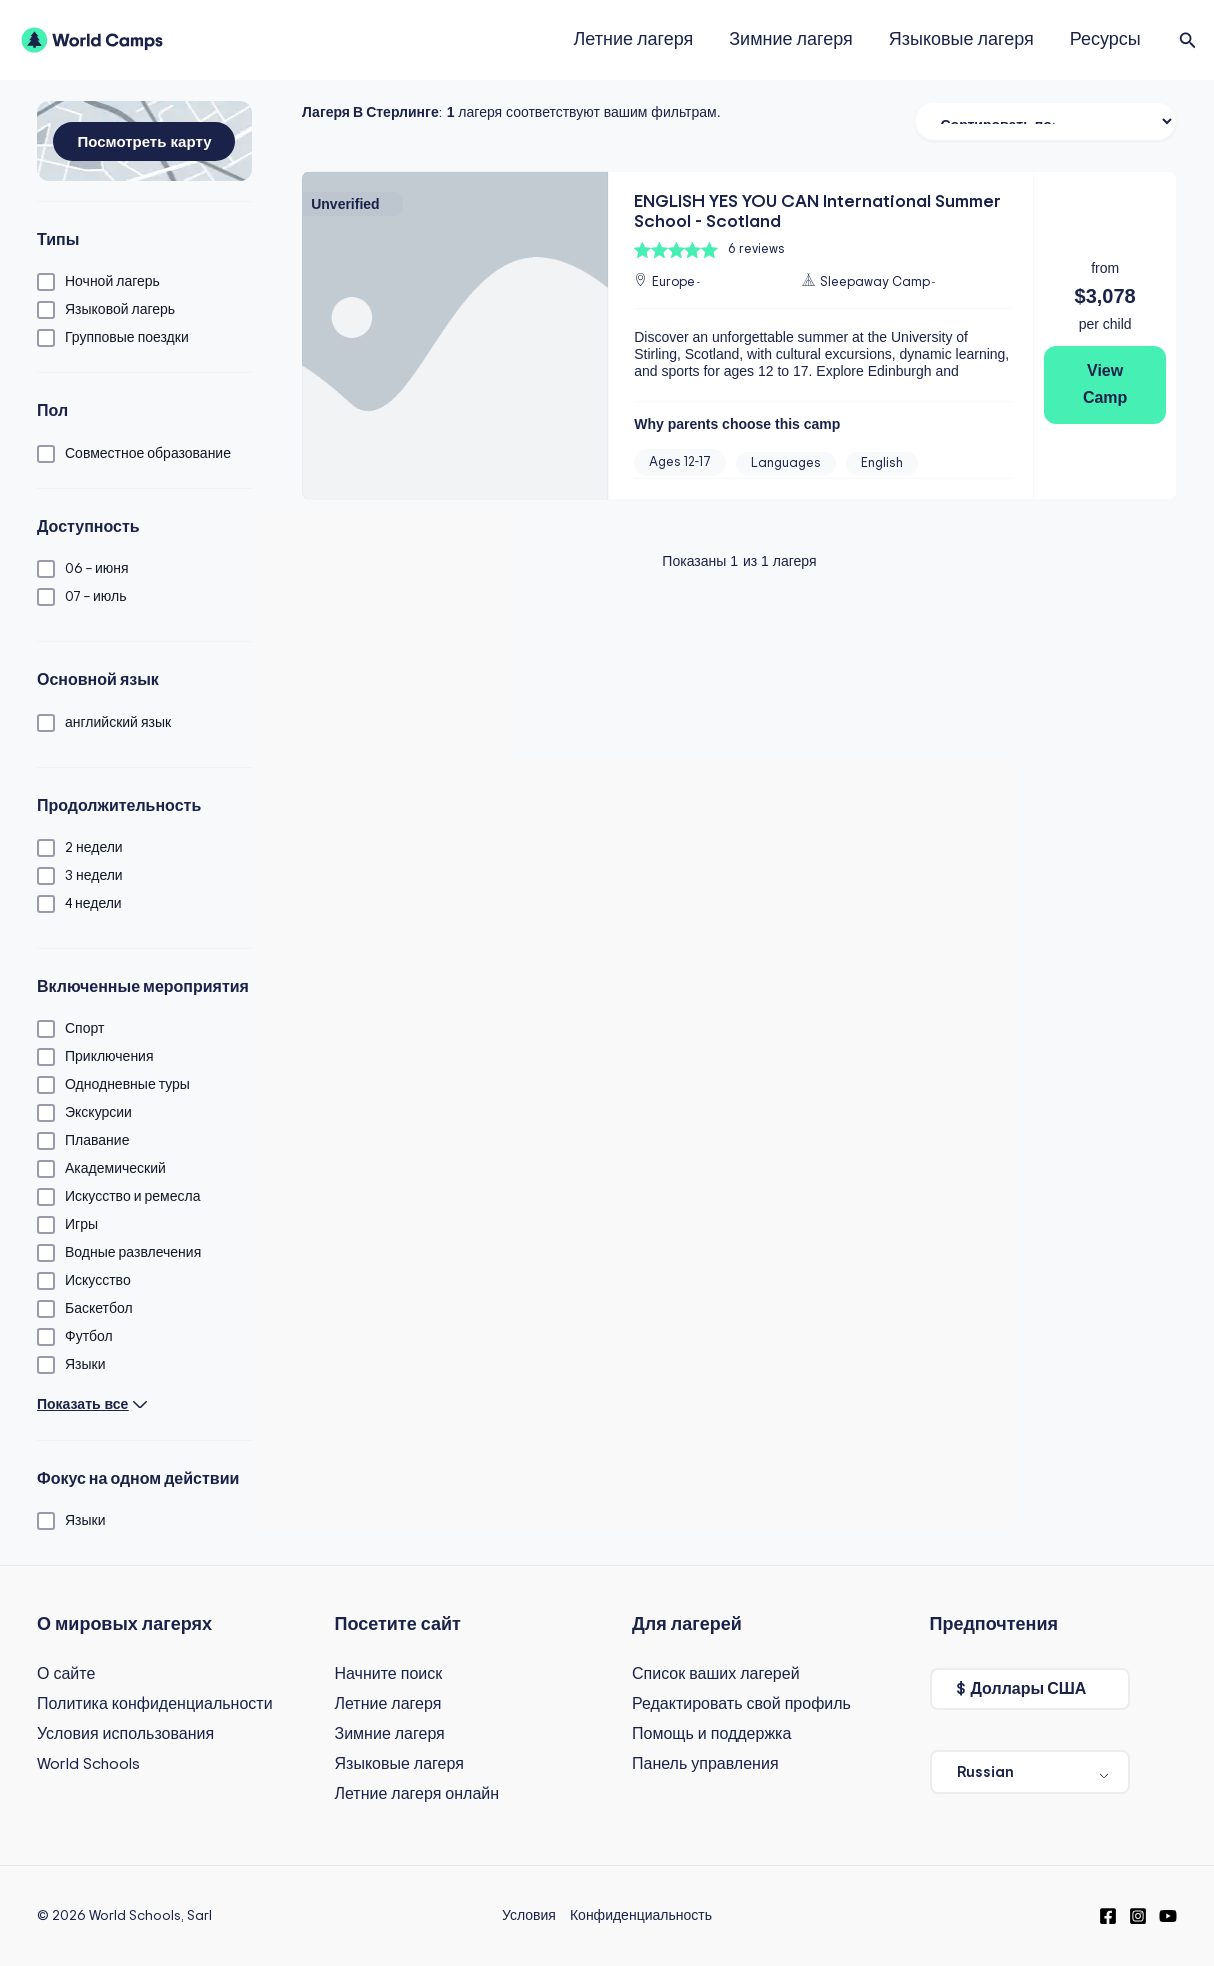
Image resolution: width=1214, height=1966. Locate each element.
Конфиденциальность (641, 1916)
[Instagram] (1138, 1916)
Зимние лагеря (791, 40)
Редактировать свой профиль (741, 1704)
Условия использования (125, 1734)
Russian (985, 1772)
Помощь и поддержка (711, 1734)
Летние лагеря (633, 40)
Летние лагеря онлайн (417, 1794)
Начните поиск (389, 1674)
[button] (1188, 40)
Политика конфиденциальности (155, 1704)
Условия (529, 1916)
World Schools (88, 1764)
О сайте (66, 1674)
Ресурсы (1105, 40)
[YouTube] (1168, 1916)
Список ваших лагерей (716, 1674)
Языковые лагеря (961, 40)
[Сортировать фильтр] (1045, 121)
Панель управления (705, 1764)
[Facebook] (1108, 1916)
